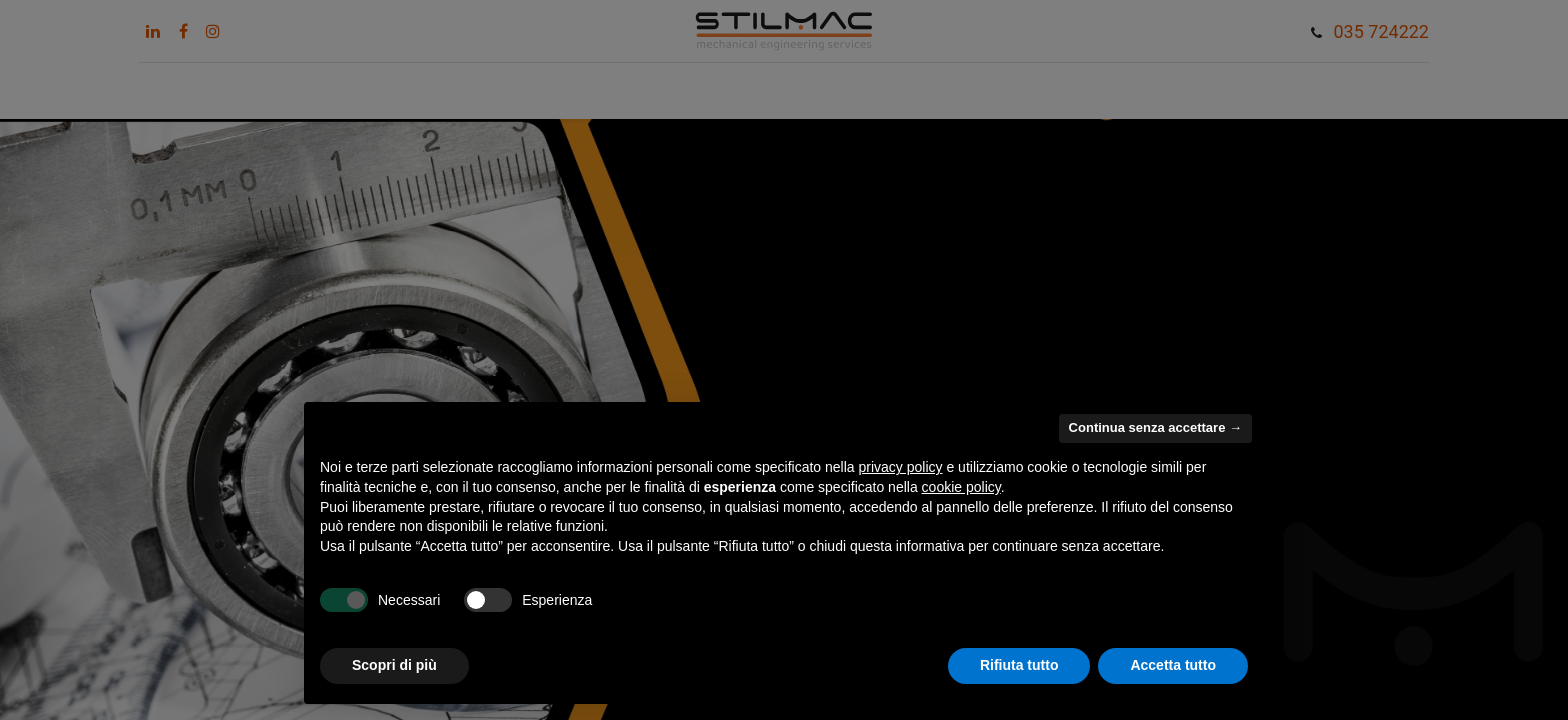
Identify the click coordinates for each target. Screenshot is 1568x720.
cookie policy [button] (961, 487)
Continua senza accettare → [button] (1155, 427)
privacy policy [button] (901, 467)
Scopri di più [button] (394, 665)
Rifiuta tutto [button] (1019, 665)
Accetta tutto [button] (1173, 665)
